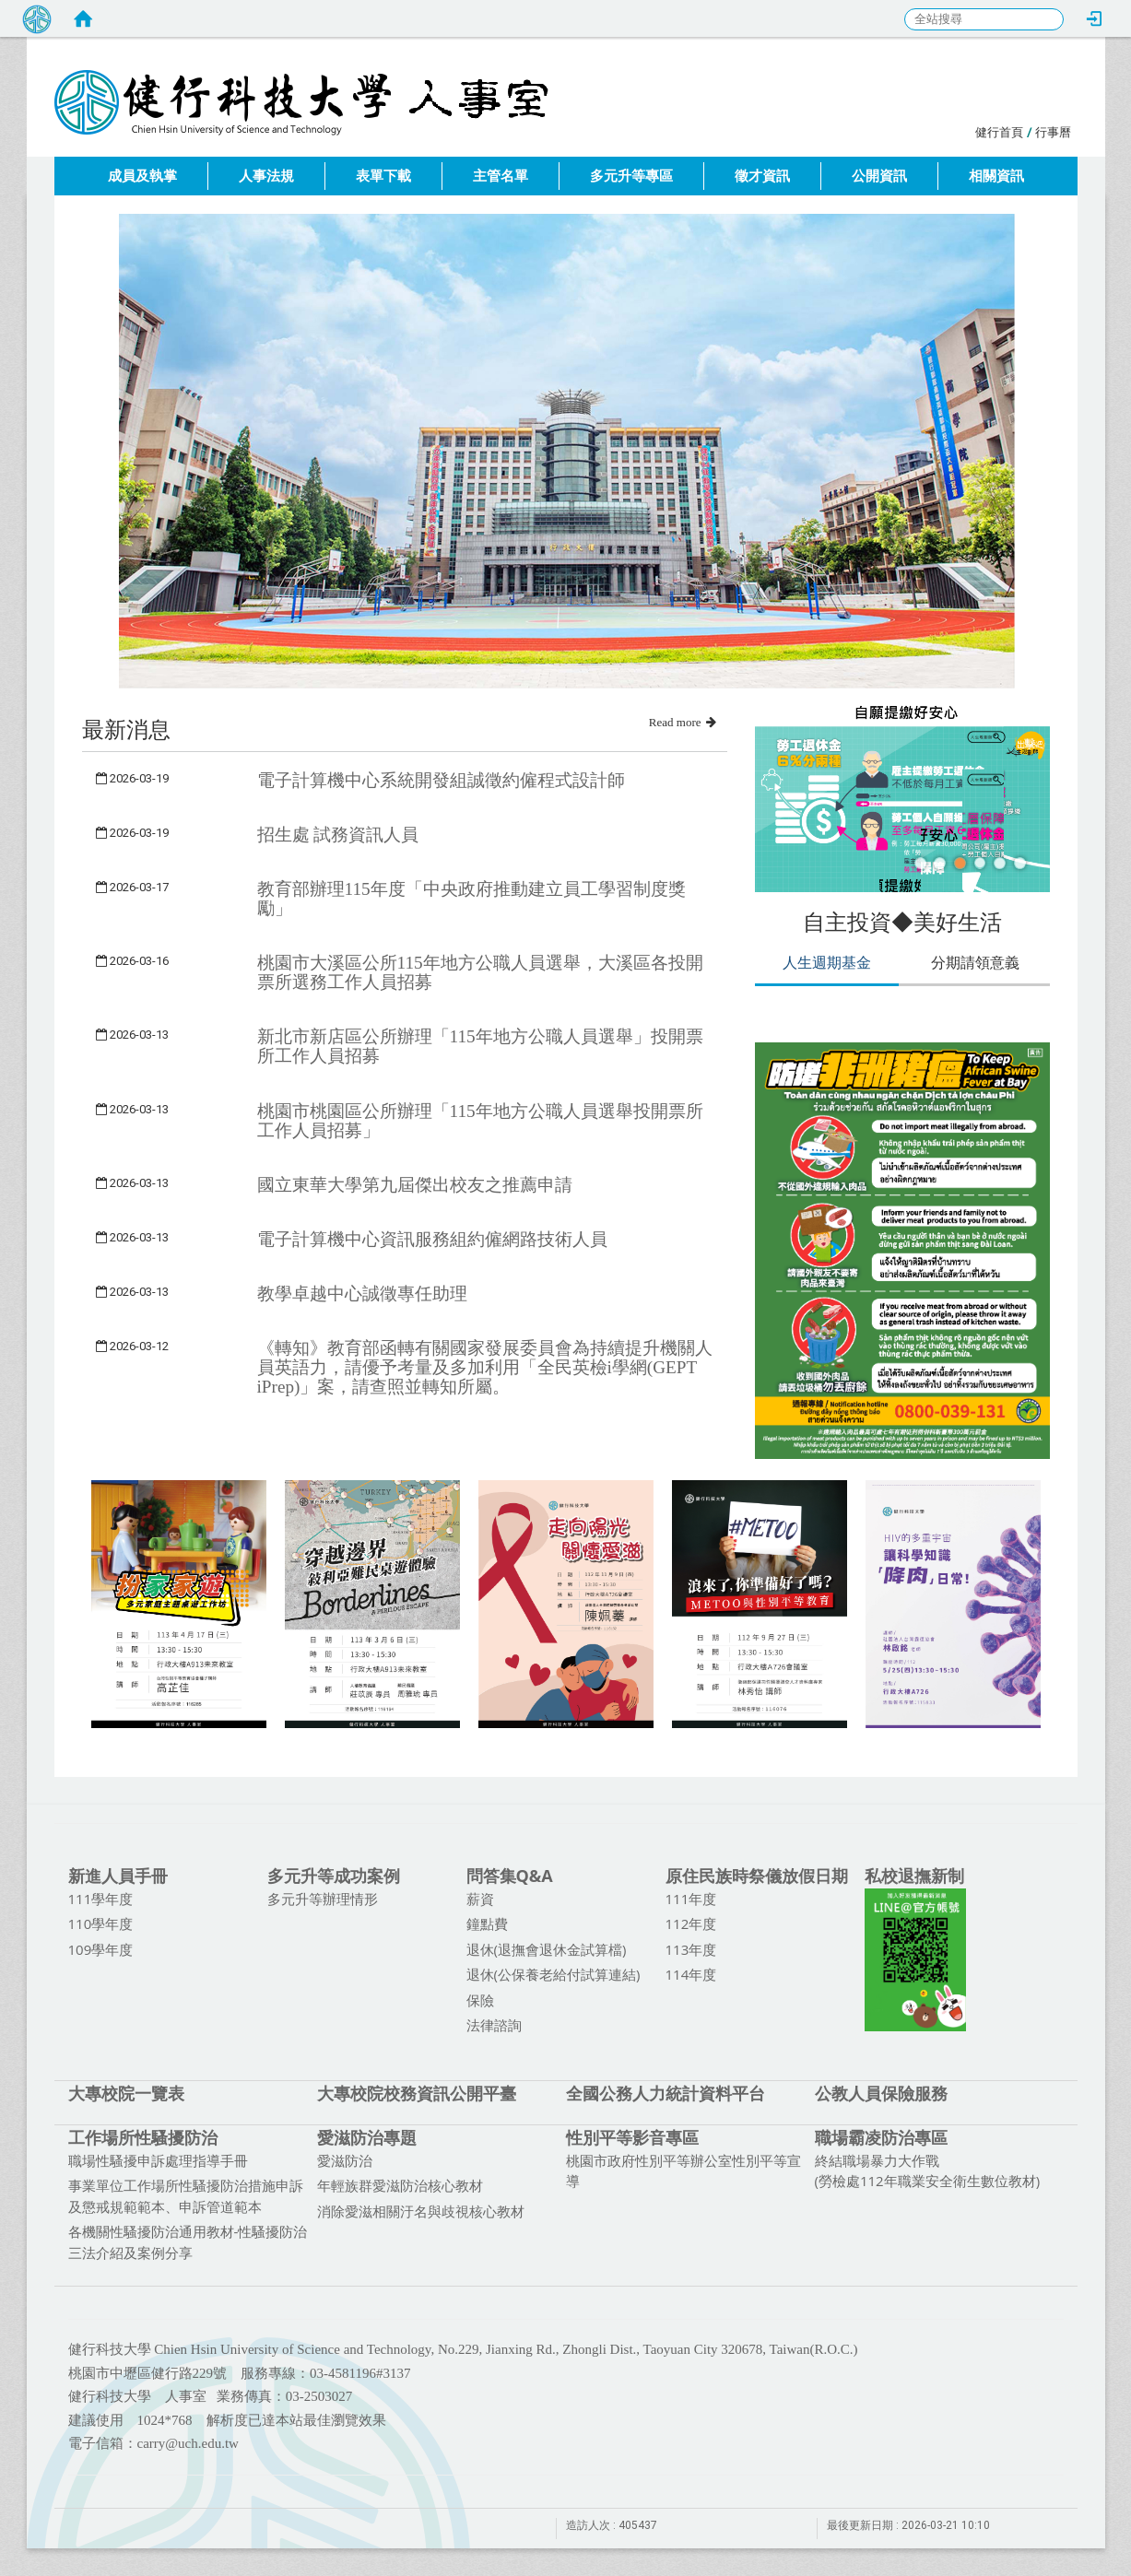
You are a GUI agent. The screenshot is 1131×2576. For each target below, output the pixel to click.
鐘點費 (487, 1923)
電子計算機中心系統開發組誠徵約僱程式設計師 (441, 780)
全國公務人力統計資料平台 (665, 2093)
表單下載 (383, 176)
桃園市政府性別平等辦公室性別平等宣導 (683, 2171)
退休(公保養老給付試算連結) (553, 1974)
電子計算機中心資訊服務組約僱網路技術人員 (432, 1239)
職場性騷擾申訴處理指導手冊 (158, 2160)
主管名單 (500, 176)
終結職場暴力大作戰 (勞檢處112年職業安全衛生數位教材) (928, 2171)
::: (965, 129)
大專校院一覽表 (126, 2093)
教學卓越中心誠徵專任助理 (362, 1293)
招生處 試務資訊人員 (338, 834)
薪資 (480, 1898)
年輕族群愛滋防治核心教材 (400, 2185)
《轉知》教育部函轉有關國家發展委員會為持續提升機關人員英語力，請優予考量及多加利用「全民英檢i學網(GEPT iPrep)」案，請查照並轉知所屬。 (485, 1367)
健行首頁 (999, 132)
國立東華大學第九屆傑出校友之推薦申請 (414, 1184)
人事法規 (266, 176)
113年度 (691, 1949)
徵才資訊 (762, 176)
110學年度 (101, 1923)
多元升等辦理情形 (322, 1898)
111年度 (691, 1898)
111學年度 (101, 1898)
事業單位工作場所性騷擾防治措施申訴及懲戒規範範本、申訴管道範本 (185, 2196)
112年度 (691, 1923)
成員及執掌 (142, 176)
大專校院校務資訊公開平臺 (416, 2093)
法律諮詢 (494, 2025)
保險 (480, 2000)
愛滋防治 (344, 2160)
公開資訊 (879, 176)
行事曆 (1053, 132)
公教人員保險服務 (881, 2093)
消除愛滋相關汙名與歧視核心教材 (420, 2211)
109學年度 (101, 1949)
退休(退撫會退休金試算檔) (546, 1949)
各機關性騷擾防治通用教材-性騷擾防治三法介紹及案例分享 (188, 2242)
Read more (682, 722)
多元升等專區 (631, 176)
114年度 (691, 1974)
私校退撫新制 (914, 1875)
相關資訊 (996, 176)
